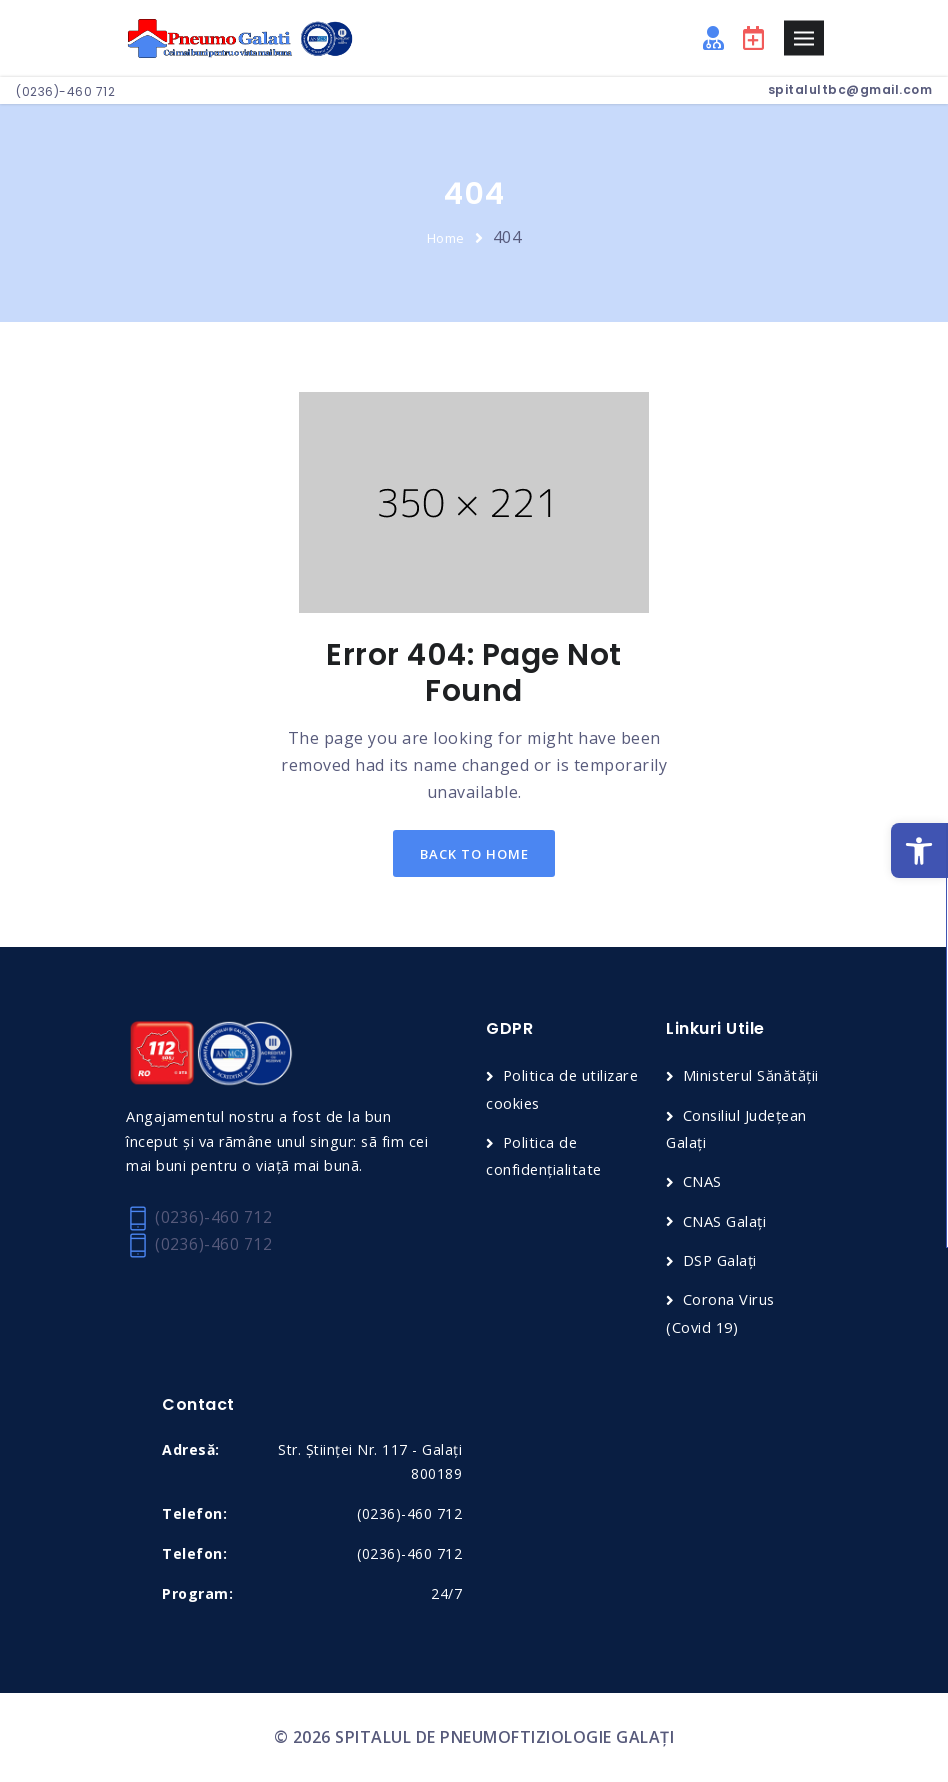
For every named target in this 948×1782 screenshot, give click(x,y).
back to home (474, 854)
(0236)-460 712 (65, 91)
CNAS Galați (725, 1221)
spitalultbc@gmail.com (850, 89)
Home (446, 238)
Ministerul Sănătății (752, 1077)
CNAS (702, 1182)
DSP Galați (721, 1261)
